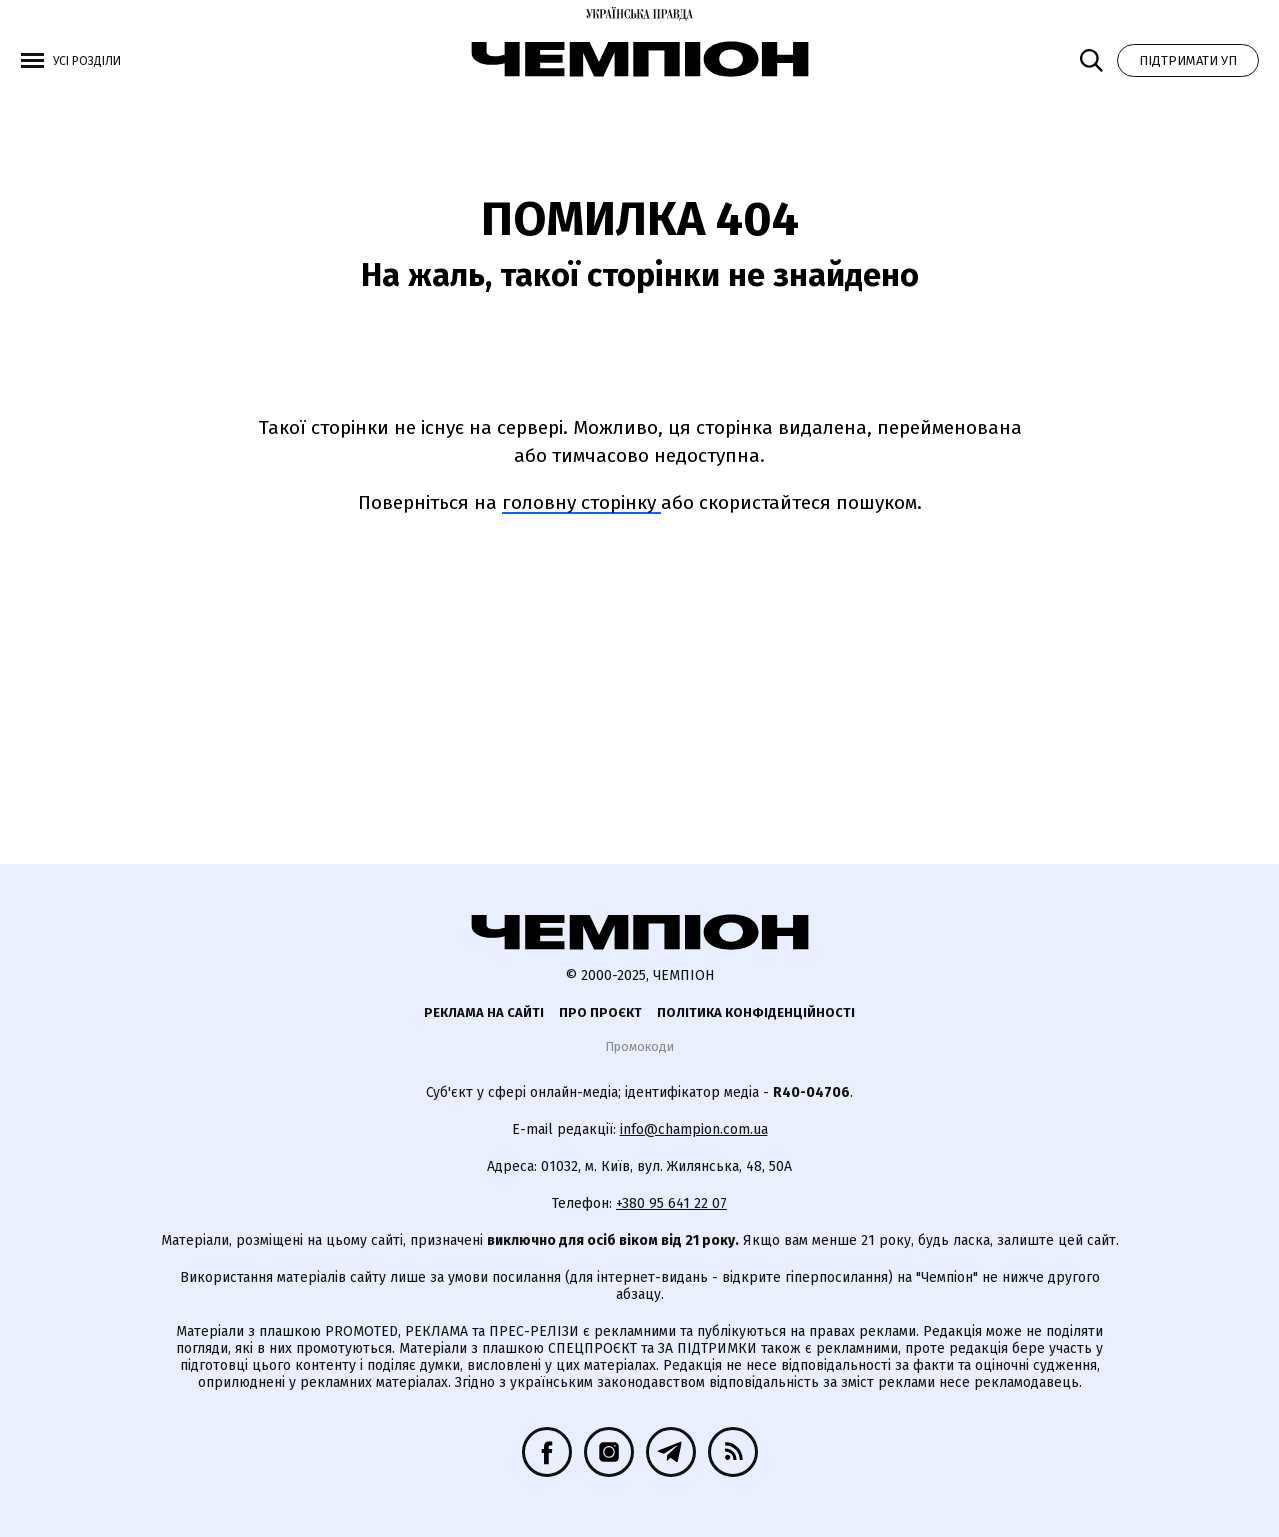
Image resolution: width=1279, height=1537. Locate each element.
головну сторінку (581, 502)
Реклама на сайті (484, 1012)
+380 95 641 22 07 (671, 1203)
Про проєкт (600, 1012)
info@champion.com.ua (694, 1129)
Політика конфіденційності (756, 1012)
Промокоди (639, 1046)
